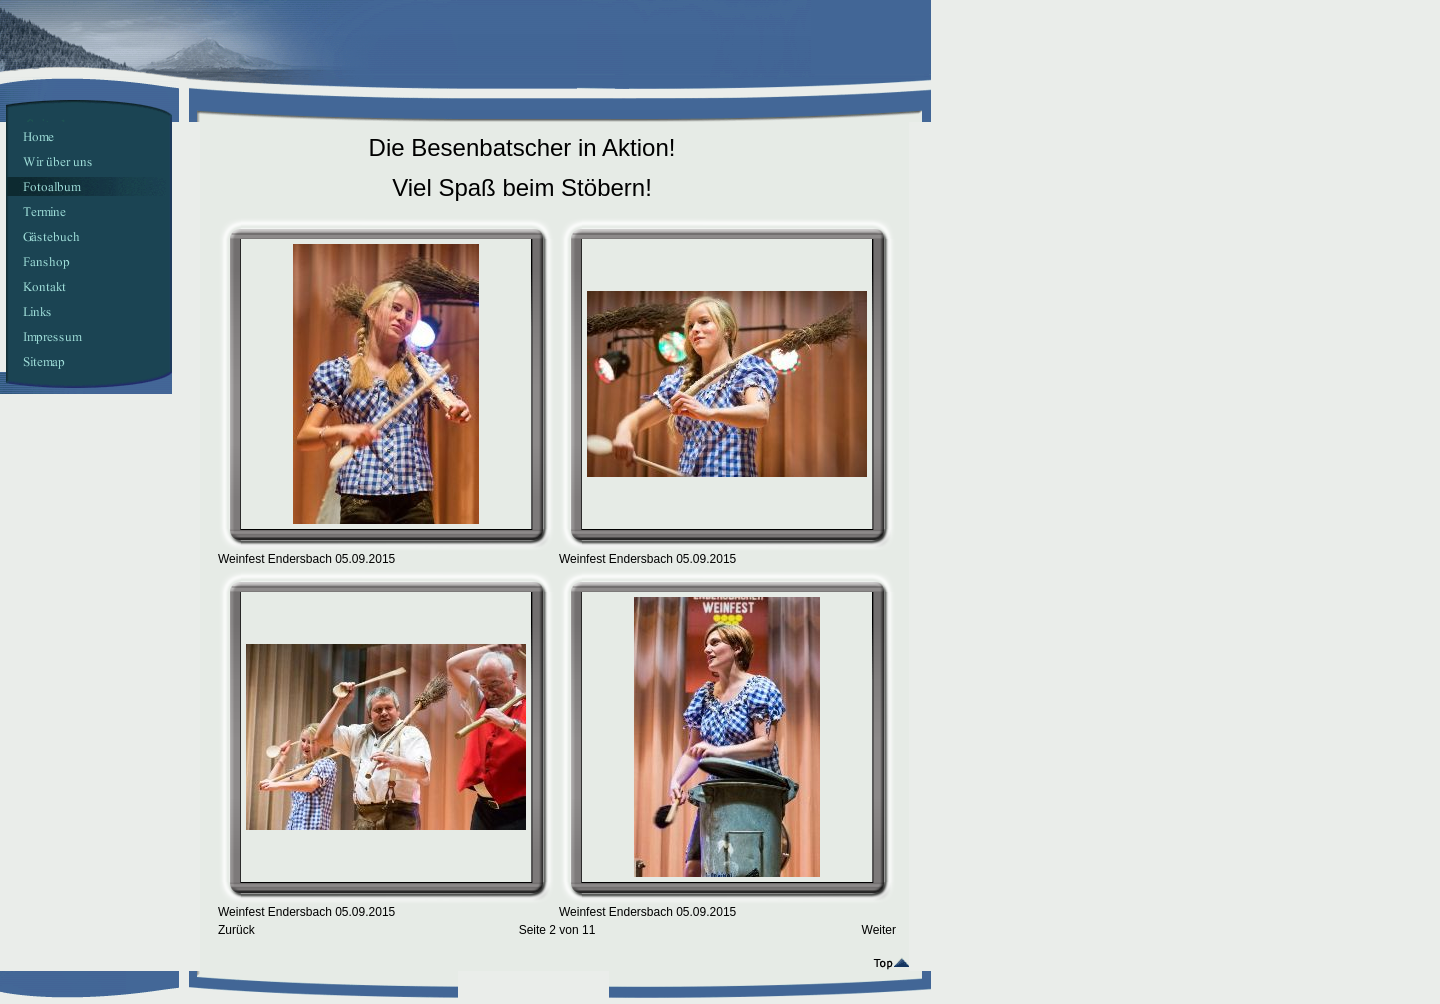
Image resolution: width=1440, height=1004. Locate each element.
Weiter (879, 930)
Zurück (236, 930)
